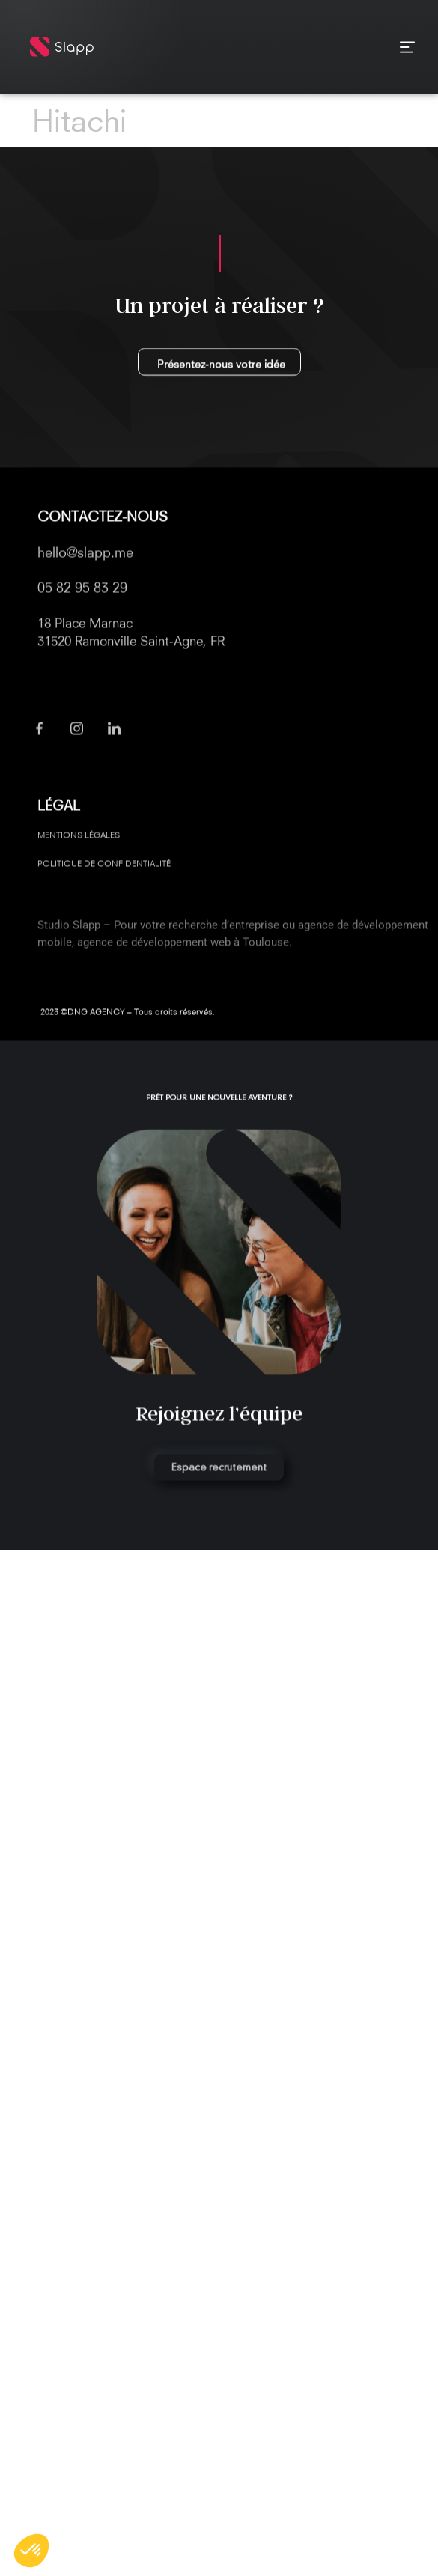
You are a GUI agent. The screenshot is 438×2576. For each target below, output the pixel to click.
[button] (31, 2551)
